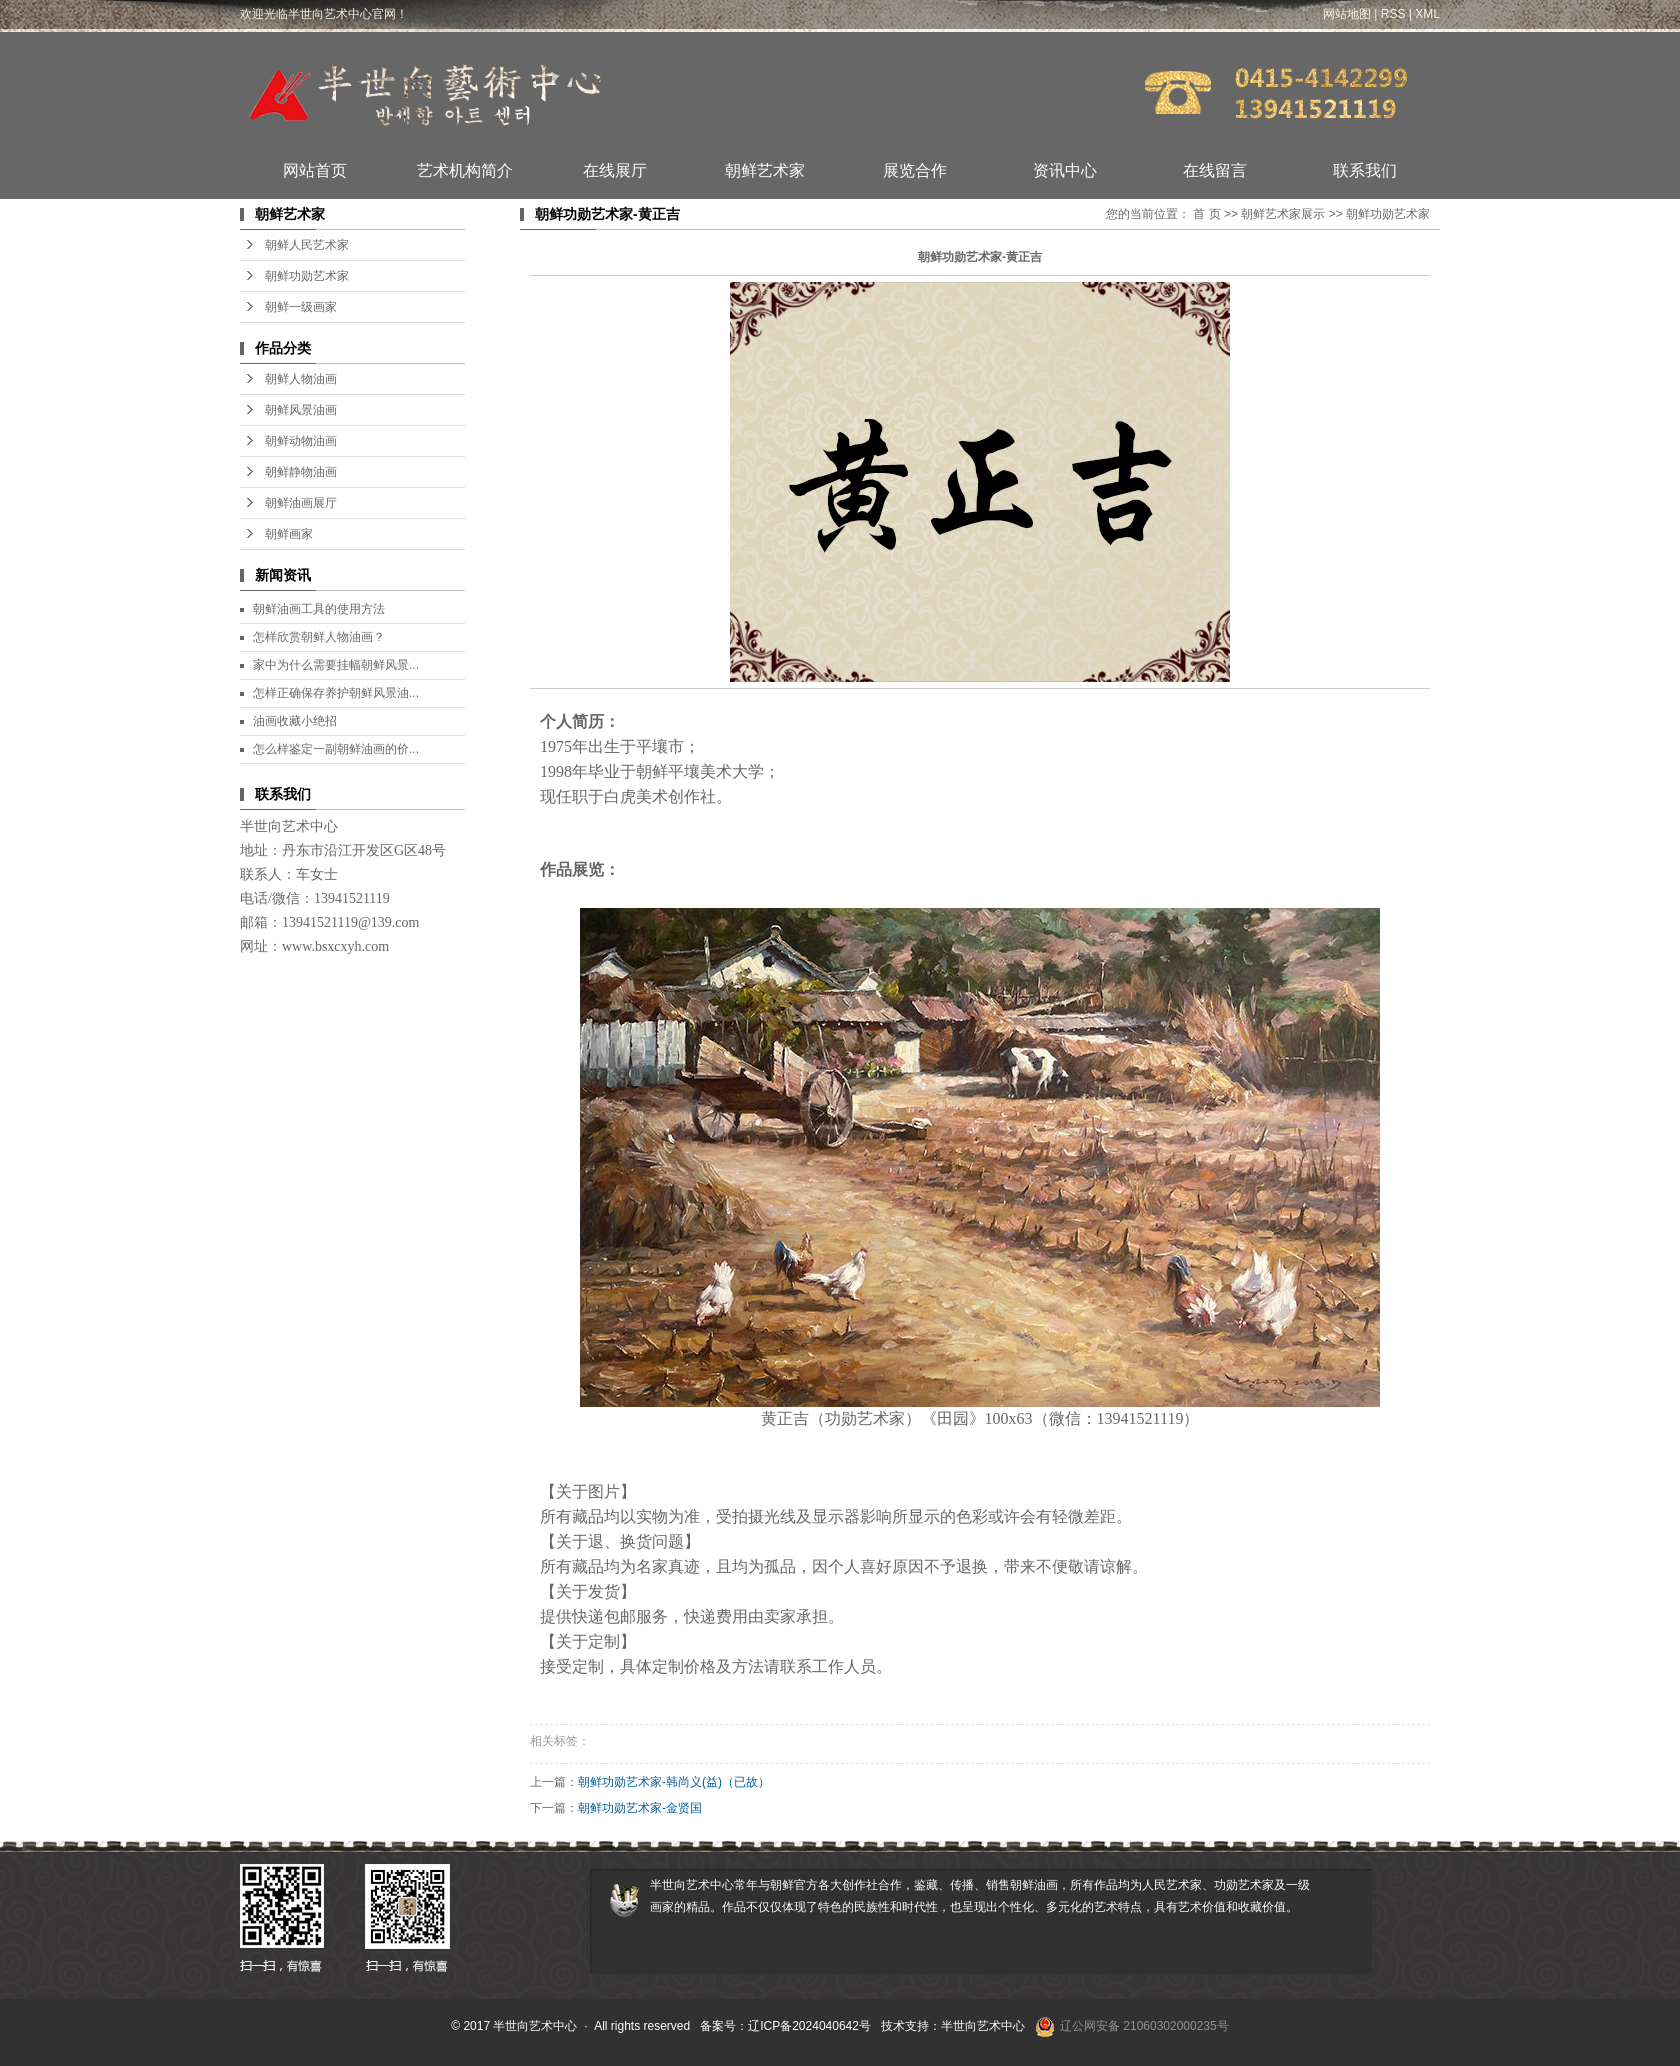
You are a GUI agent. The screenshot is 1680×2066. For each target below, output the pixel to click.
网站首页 (315, 170)
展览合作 (915, 170)
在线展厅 (615, 170)
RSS (1393, 14)
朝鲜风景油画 (301, 410)
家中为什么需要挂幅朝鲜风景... (336, 665)
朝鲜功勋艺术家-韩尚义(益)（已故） (674, 1782)
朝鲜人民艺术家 (307, 245)
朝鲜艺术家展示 (1283, 214)
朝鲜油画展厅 (301, 503)
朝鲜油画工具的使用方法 (319, 609)
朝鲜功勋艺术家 (307, 276)
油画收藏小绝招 (295, 721)
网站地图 (1347, 14)
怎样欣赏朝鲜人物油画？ (319, 637)
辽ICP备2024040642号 (809, 2026)
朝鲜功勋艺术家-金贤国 (640, 1808)
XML (1427, 14)
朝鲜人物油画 (301, 379)
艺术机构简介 (465, 170)
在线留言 (1215, 170)
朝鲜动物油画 (301, 441)
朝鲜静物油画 (301, 472)
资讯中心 (1065, 170)
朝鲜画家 (289, 534)
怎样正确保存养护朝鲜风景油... (336, 693)
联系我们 (1365, 170)
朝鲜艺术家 (765, 170)
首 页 (1206, 214)
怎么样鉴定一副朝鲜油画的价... (336, 749)
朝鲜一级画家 (301, 307)
